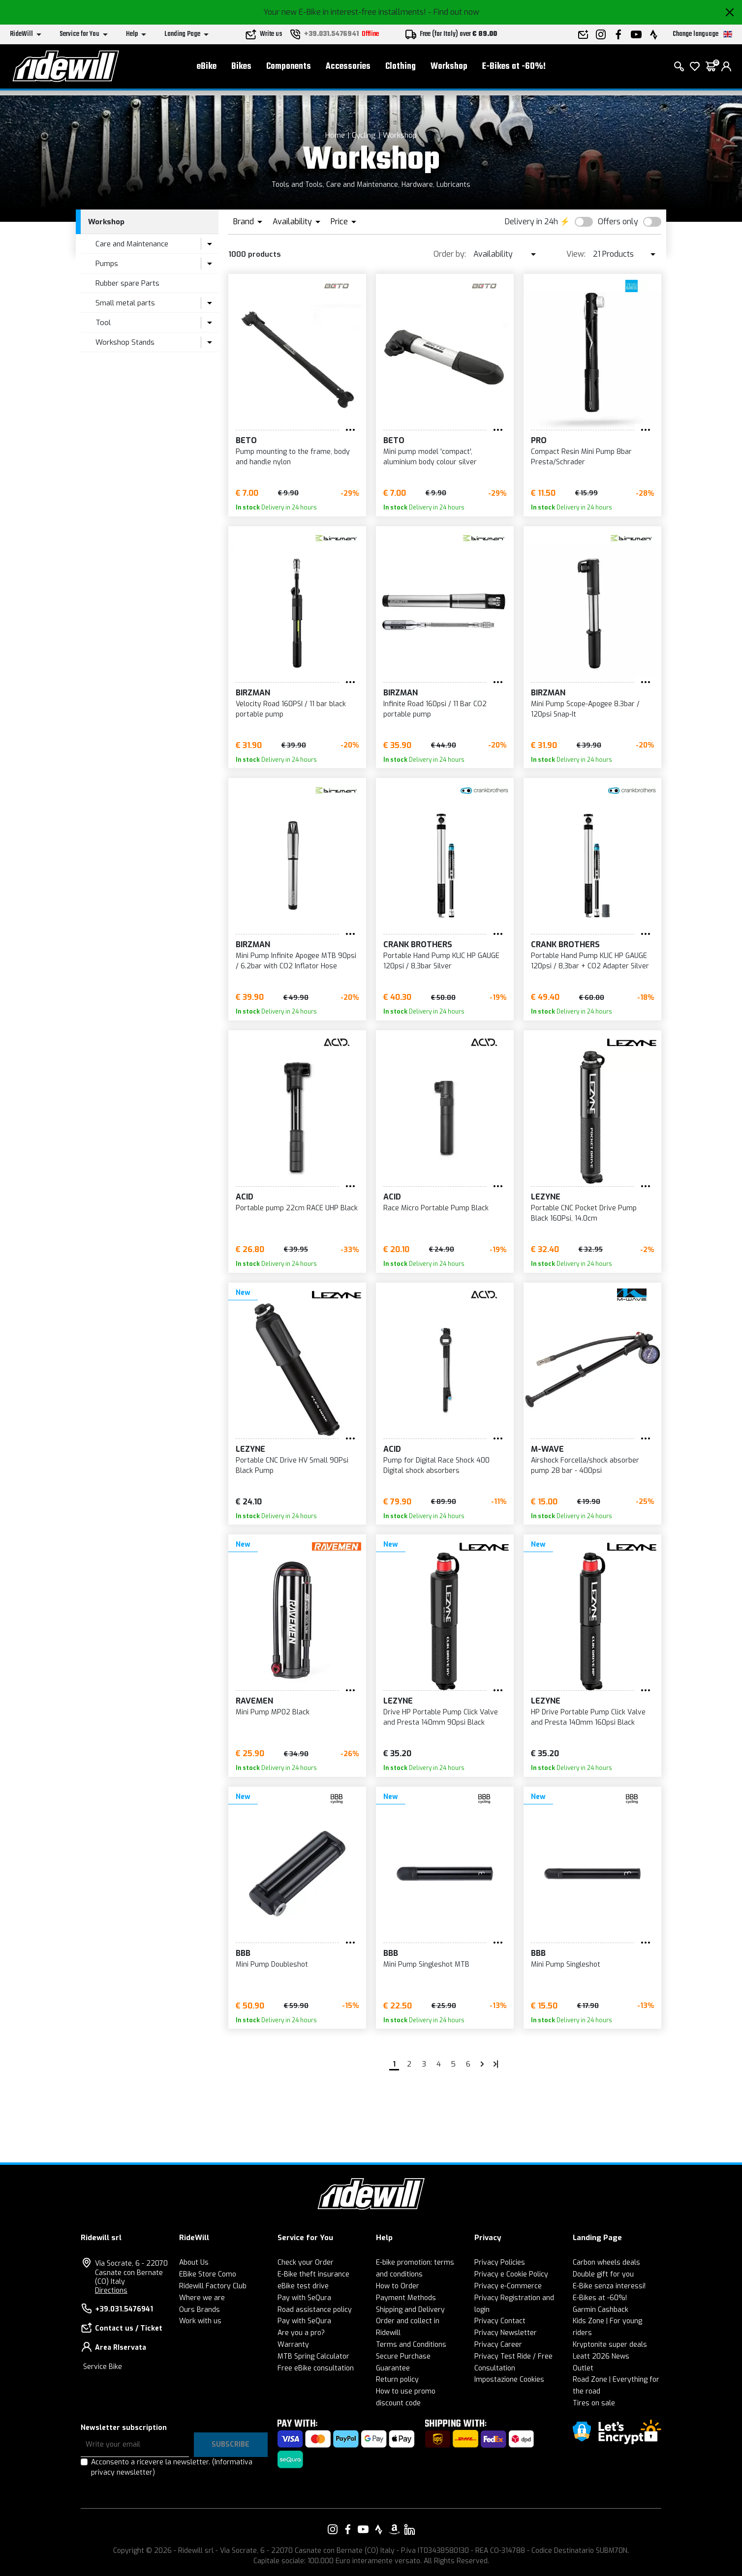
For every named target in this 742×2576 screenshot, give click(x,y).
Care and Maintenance (131, 244)
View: (576, 254)
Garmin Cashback (600, 2309)
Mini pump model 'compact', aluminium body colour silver (430, 457)
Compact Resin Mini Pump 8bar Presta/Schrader (581, 457)
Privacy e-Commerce (508, 2286)
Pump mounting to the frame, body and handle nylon (293, 457)
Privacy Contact (500, 2321)
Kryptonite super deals (610, 2344)
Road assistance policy (315, 2309)
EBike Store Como (207, 2274)
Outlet (583, 2368)
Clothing (400, 69)
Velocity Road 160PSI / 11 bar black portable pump (291, 709)
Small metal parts (125, 303)
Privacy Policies (499, 2262)
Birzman (253, 693)
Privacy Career (498, 2344)
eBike (206, 69)
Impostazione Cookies (509, 2379)
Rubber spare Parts (127, 283)
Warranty (293, 2344)
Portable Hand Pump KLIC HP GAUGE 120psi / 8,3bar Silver (441, 961)
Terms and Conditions (411, 2344)
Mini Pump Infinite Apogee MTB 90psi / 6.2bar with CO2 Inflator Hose (296, 961)
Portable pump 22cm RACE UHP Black (297, 1208)
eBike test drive (303, 2286)
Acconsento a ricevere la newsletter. (171, 2467)
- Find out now (453, 12)
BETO (246, 440)
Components (288, 69)
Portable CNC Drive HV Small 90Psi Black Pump (292, 1465)
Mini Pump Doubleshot (272, 1964)
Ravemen (254, 1701)
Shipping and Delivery (410, 2309)
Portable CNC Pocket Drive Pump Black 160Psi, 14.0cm (584, 1213)
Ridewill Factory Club (213, 2286)
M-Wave (547, 1449)
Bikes (241, 69)
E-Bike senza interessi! (609, 2286)
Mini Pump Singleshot (565, 1964)
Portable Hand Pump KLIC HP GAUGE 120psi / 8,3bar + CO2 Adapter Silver (590, 961)
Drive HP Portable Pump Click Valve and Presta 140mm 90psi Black (440, 1717)
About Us (194, 2262)
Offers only (618, 221)
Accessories (348, 69)
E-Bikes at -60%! (514, 69)
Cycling (364, 135)
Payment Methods (406, 2298)
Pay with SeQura (304, 2298)
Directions (111, 2290)
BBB (243, 1953)
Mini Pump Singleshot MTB (426, 1964)
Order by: (449, 254)
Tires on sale (594, 2403)
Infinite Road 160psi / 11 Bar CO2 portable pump (435, 709)
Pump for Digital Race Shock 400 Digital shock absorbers (436, 1465)
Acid (244, 1197)
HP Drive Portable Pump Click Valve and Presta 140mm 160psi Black (588, 1717)
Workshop (449, 69)
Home (335, 135)
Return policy (397, 2379)
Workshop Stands (125, 342)
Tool (103, 323)
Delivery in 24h (531, 221)
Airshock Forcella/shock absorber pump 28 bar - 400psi (585, 1465)
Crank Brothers (417, 944)
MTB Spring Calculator (313, 2356)
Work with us (200, 2321)
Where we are (202, 2298)
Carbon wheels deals (606, 2262)
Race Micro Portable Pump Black (436, 1208)
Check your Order (306, 2262)
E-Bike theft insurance (313, 2274)
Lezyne (545, 1197)
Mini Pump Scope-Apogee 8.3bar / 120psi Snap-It (585, 709)
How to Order (397, 2286)
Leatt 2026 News (601, 2356)
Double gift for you (603, 2274)
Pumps (106, 264)
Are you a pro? (301, 2332)
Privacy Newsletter (505, 2332)
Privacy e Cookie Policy (511, 2274)
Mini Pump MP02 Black (272, 1712)
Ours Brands (199, 2309)
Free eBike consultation (316, 2368)
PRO (539, 440)
